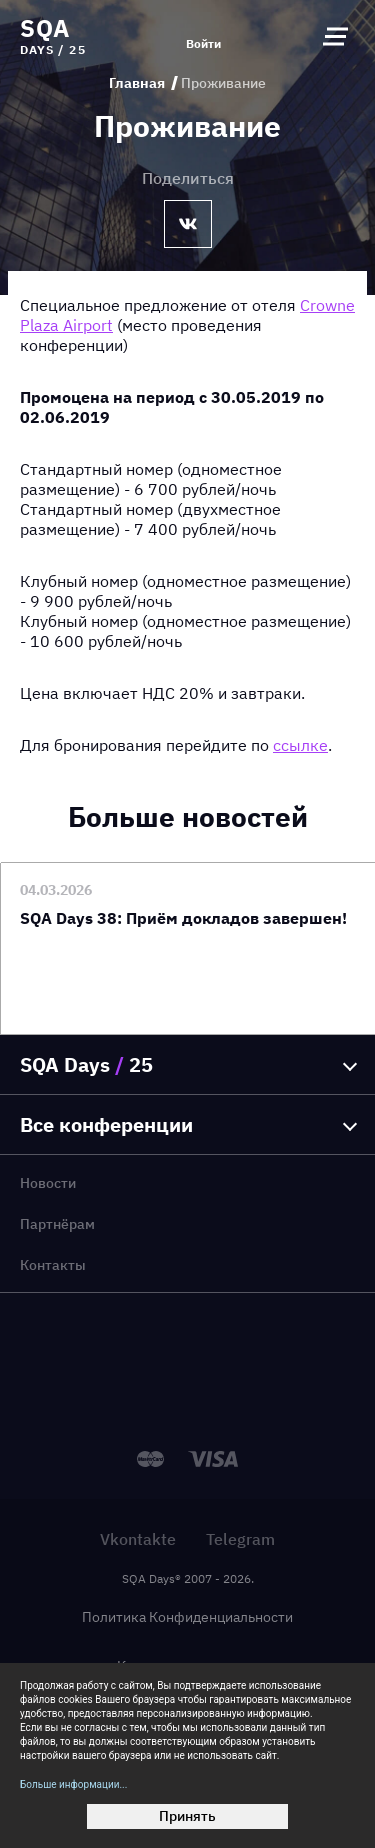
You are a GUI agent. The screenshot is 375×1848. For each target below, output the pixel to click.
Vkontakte (138, 1539)
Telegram (240, 1539)
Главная (137, 83)
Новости (48, 1183)
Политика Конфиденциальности (187, 1617)
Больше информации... (73, 1784)
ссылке (300, 745)
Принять (187, 1816)
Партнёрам (57, 1224)
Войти (203, 44)
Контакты (53, 1265)
